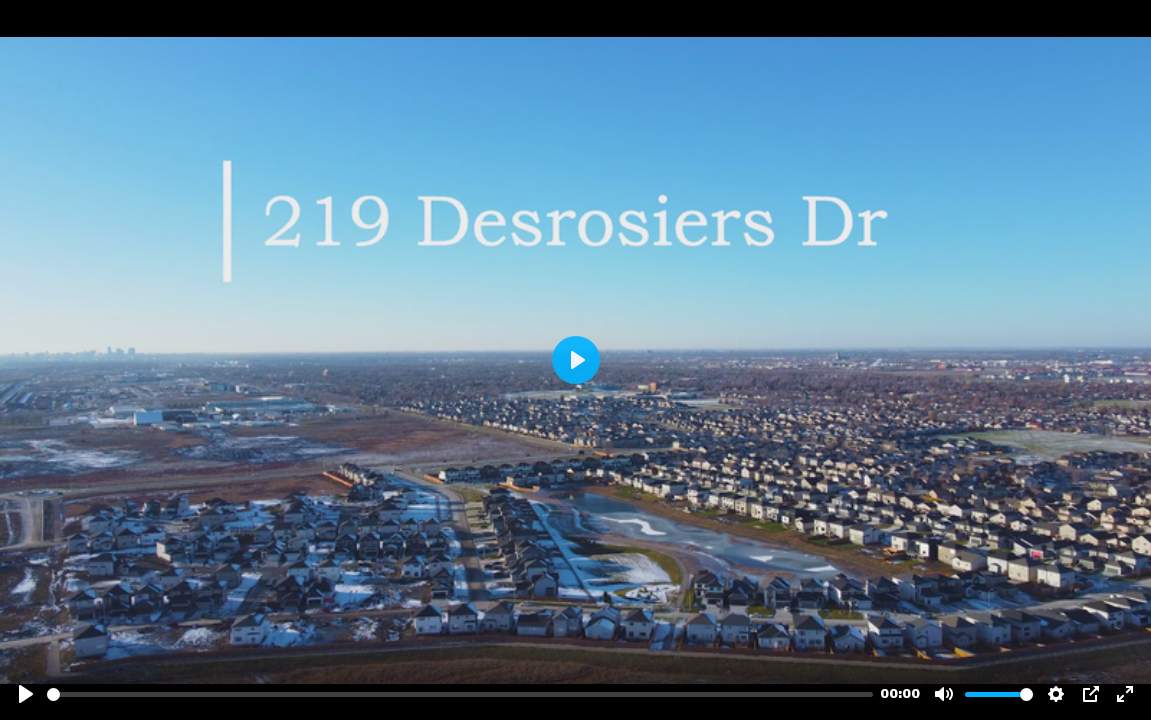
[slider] (460, 694)
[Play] (26, 694)
